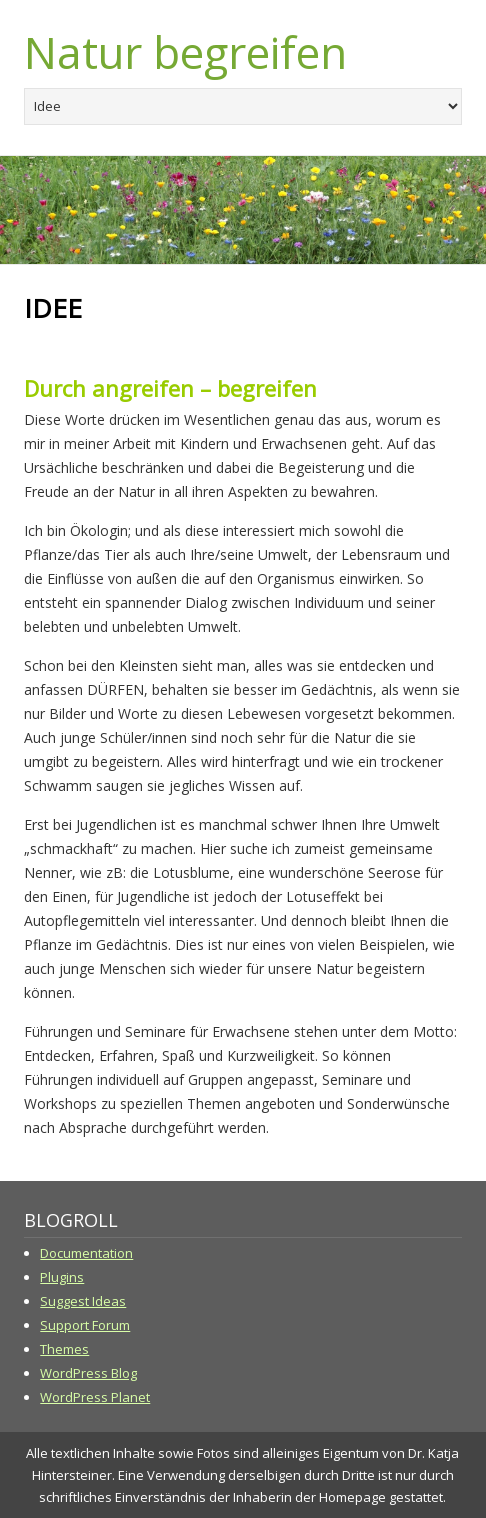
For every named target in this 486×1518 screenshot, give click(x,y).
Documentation (86, 1253)
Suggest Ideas (83, 1301)
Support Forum (85, 1325)
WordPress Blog (88, 1373)
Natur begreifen (185, 52)
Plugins (62, 1277)
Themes (64, 1349)
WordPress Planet (95, 1397)
